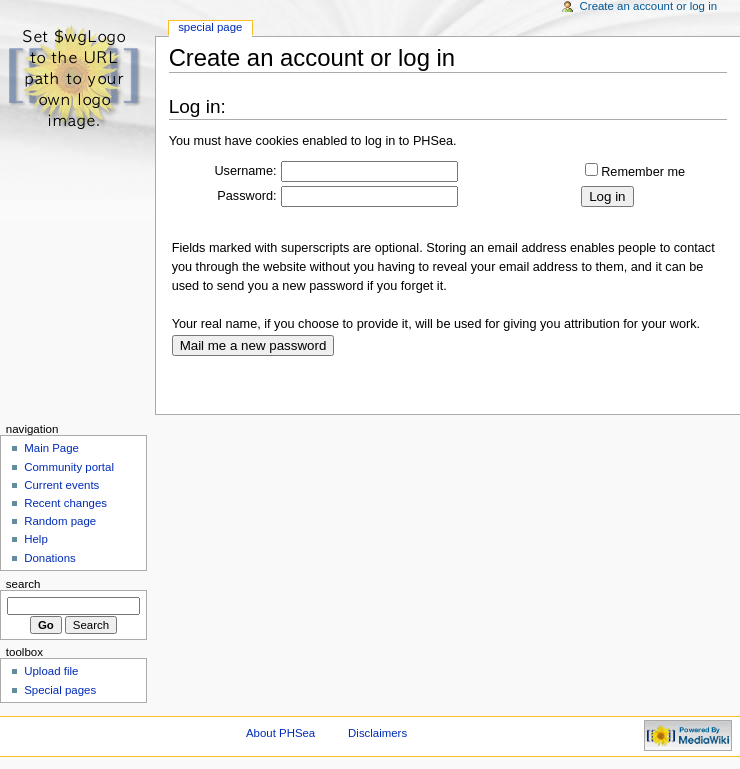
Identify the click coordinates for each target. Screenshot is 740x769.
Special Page (210, 27)
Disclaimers (377, 733)
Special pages (60, 690)
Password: (246, 196)
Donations (50, 558)
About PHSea (280, 733)
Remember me (643, 172)
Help (36, 539)
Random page (60, 521)
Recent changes (65, 503)
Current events (61, 485)
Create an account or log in (649, 6)
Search (23, 584)
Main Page (51, 448)
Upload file (51, 671)
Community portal (69, 467)
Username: (245, 171)
